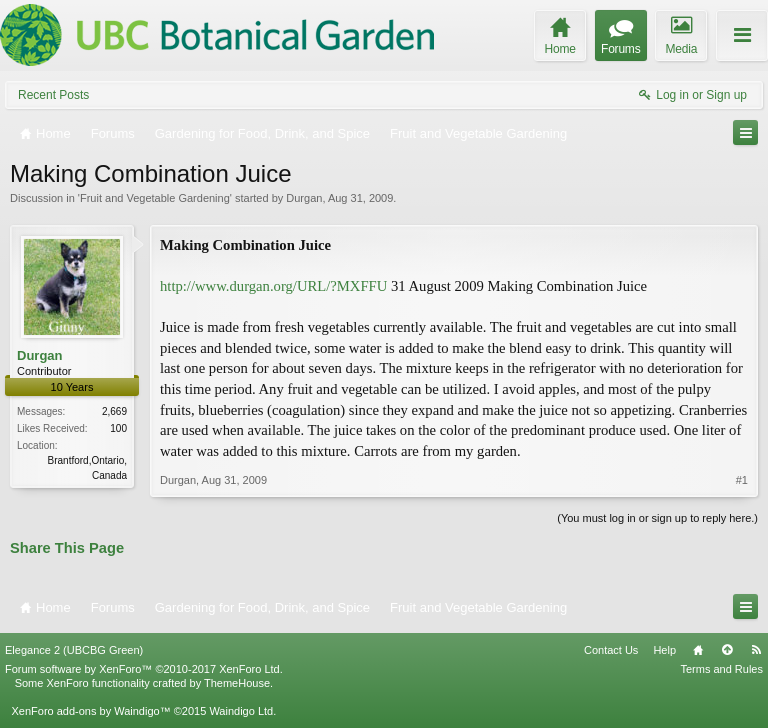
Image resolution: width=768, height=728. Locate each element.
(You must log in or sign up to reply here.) (657, 518)
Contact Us (611, 650)
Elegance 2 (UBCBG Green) (74, 650)
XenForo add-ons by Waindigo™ (90, 711)
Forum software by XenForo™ (144, 669)
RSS (756, 650)
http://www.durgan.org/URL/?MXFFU (273, 286)
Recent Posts (53, 95)
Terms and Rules (721, 669)
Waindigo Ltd (241, 711)
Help (664, 650)
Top (727, 650)
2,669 (114, 411)
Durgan (304, 198)
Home (698, 650)
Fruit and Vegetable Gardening (155, 198)
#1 (742, 480)
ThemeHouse (237, 683)
